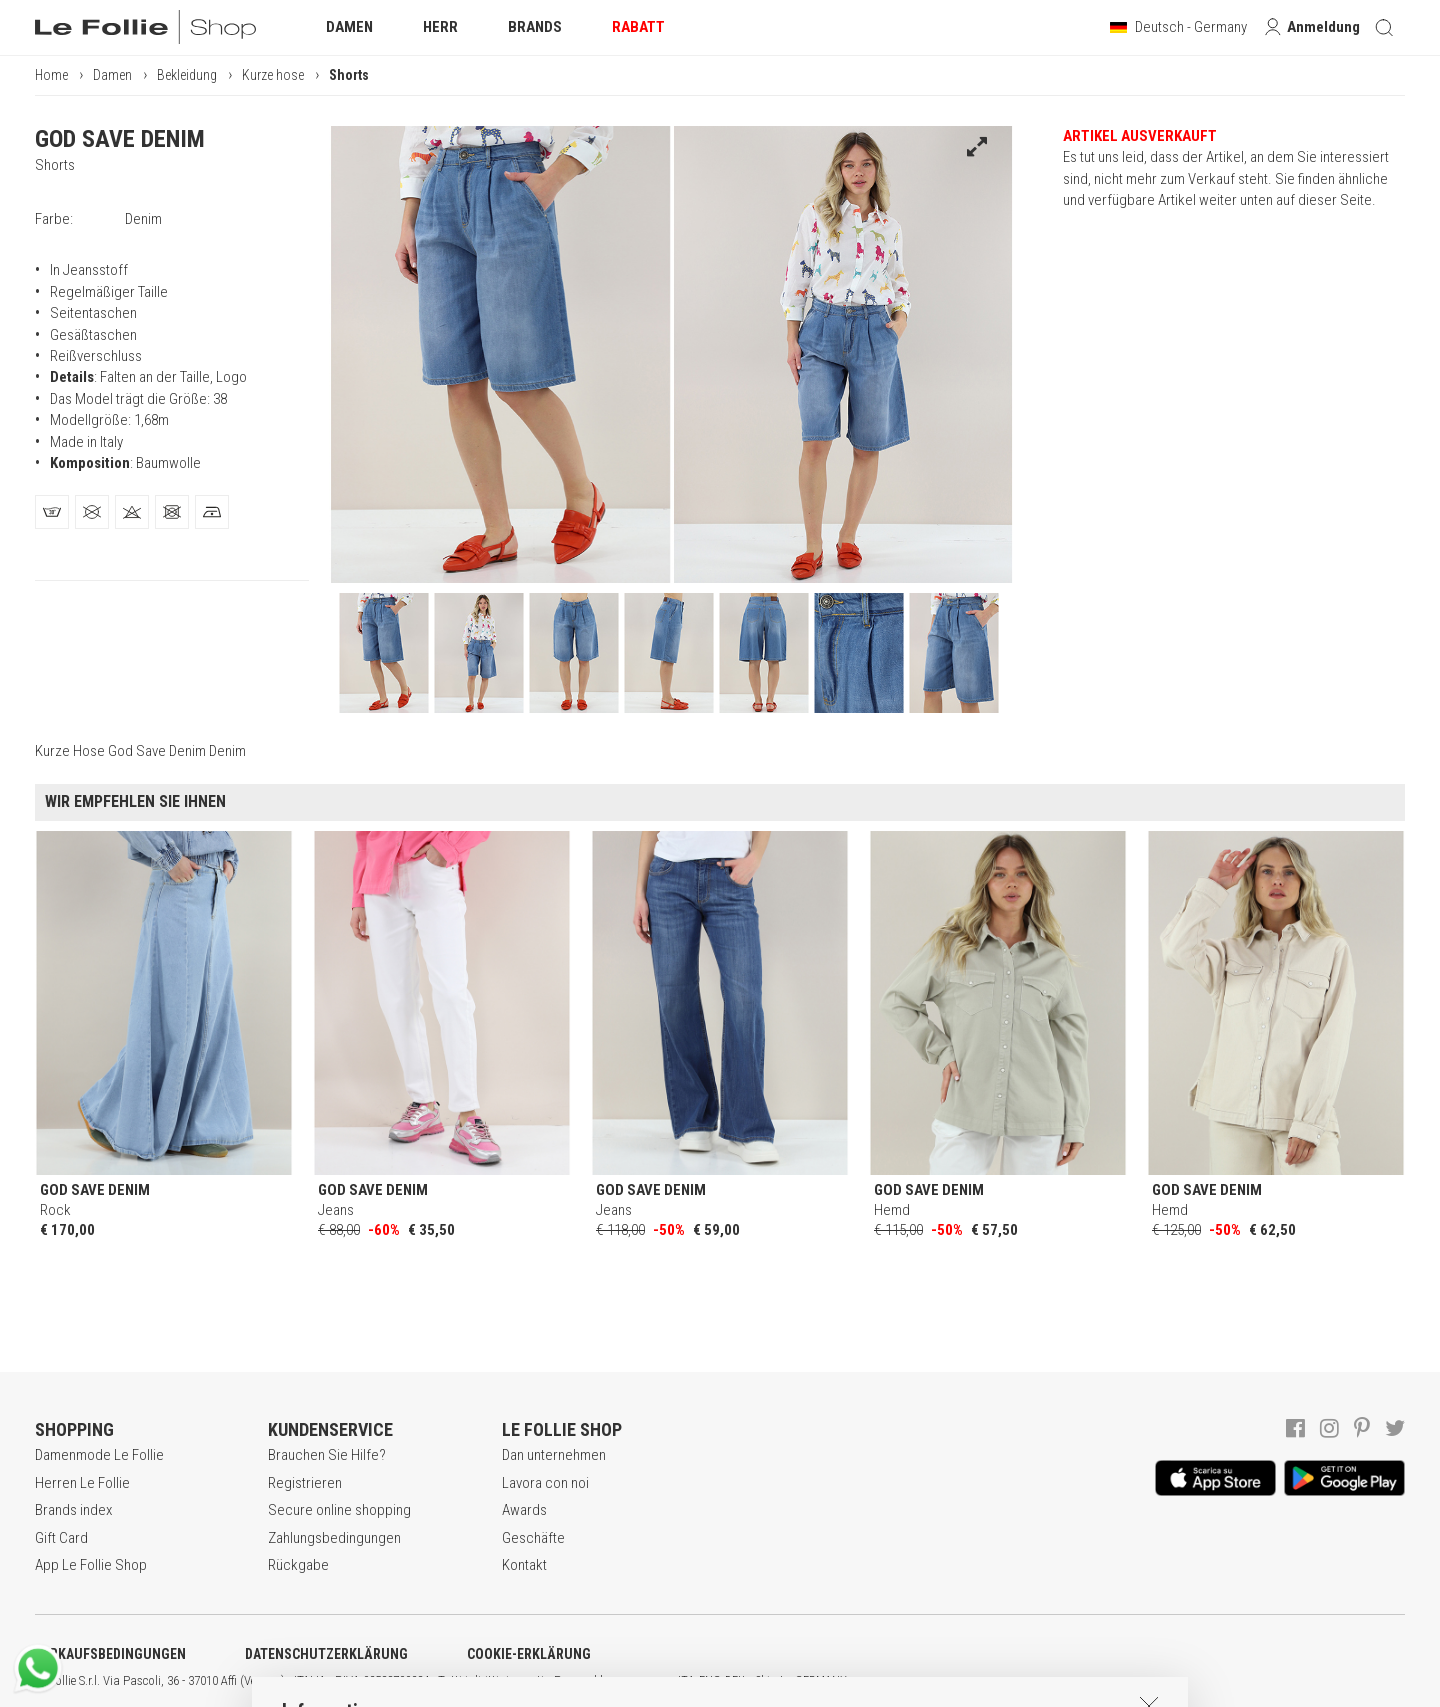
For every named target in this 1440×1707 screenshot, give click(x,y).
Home (51, 75)
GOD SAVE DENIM (120, 139)
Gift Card (61, 1538)
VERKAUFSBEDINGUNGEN (110, 1654)
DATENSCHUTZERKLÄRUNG (326, 1654)
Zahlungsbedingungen (334, 1538)
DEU (735, 1681)
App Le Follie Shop (91, 1565)
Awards (524, 1510)
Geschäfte (533, 1538)
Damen (112, 75)
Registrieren (305, 1483)
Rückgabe (298, 1565)
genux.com (641, 1681)
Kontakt (524, 1565)
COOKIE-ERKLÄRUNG (529, 1654)
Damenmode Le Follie (99, 1455)
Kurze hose (273, 75)
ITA (686, 1681)
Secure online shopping (339, 1510)
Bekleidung (187, 75)
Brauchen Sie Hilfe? (327, 1455)
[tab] (52, 512)
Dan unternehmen (554, 1455)
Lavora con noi (545, 1483)
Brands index (73, 1510)
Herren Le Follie (82, 1483)
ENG (710, 1681)
